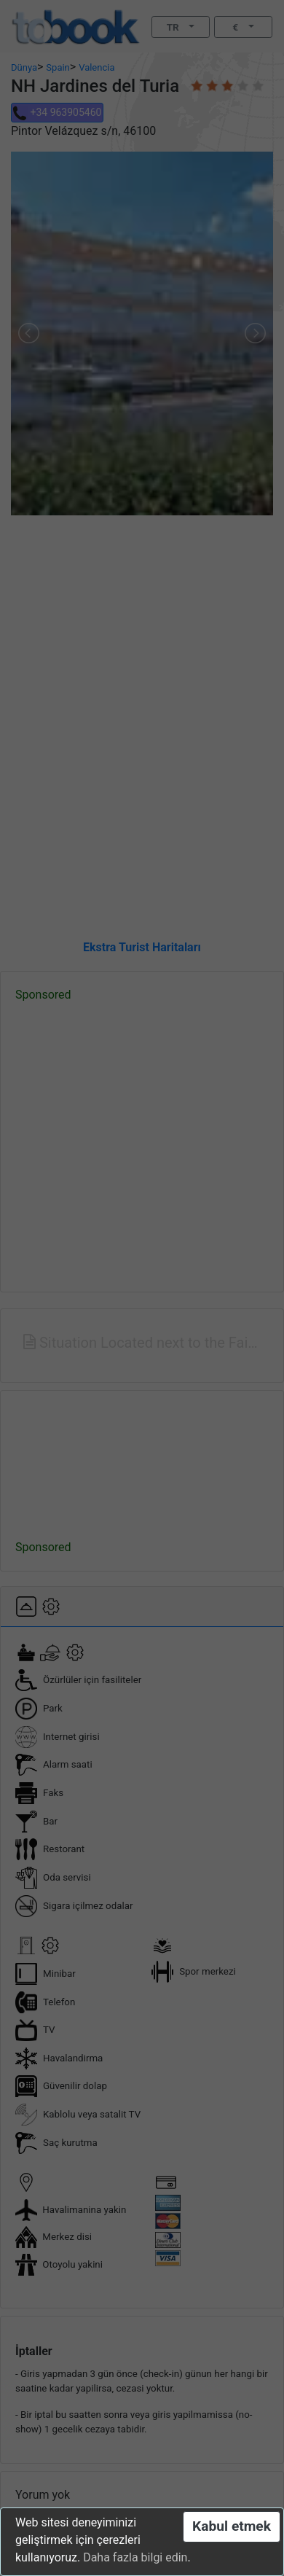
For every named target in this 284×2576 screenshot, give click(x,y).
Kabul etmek (231, 2526)
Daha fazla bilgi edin (135, 2557)
